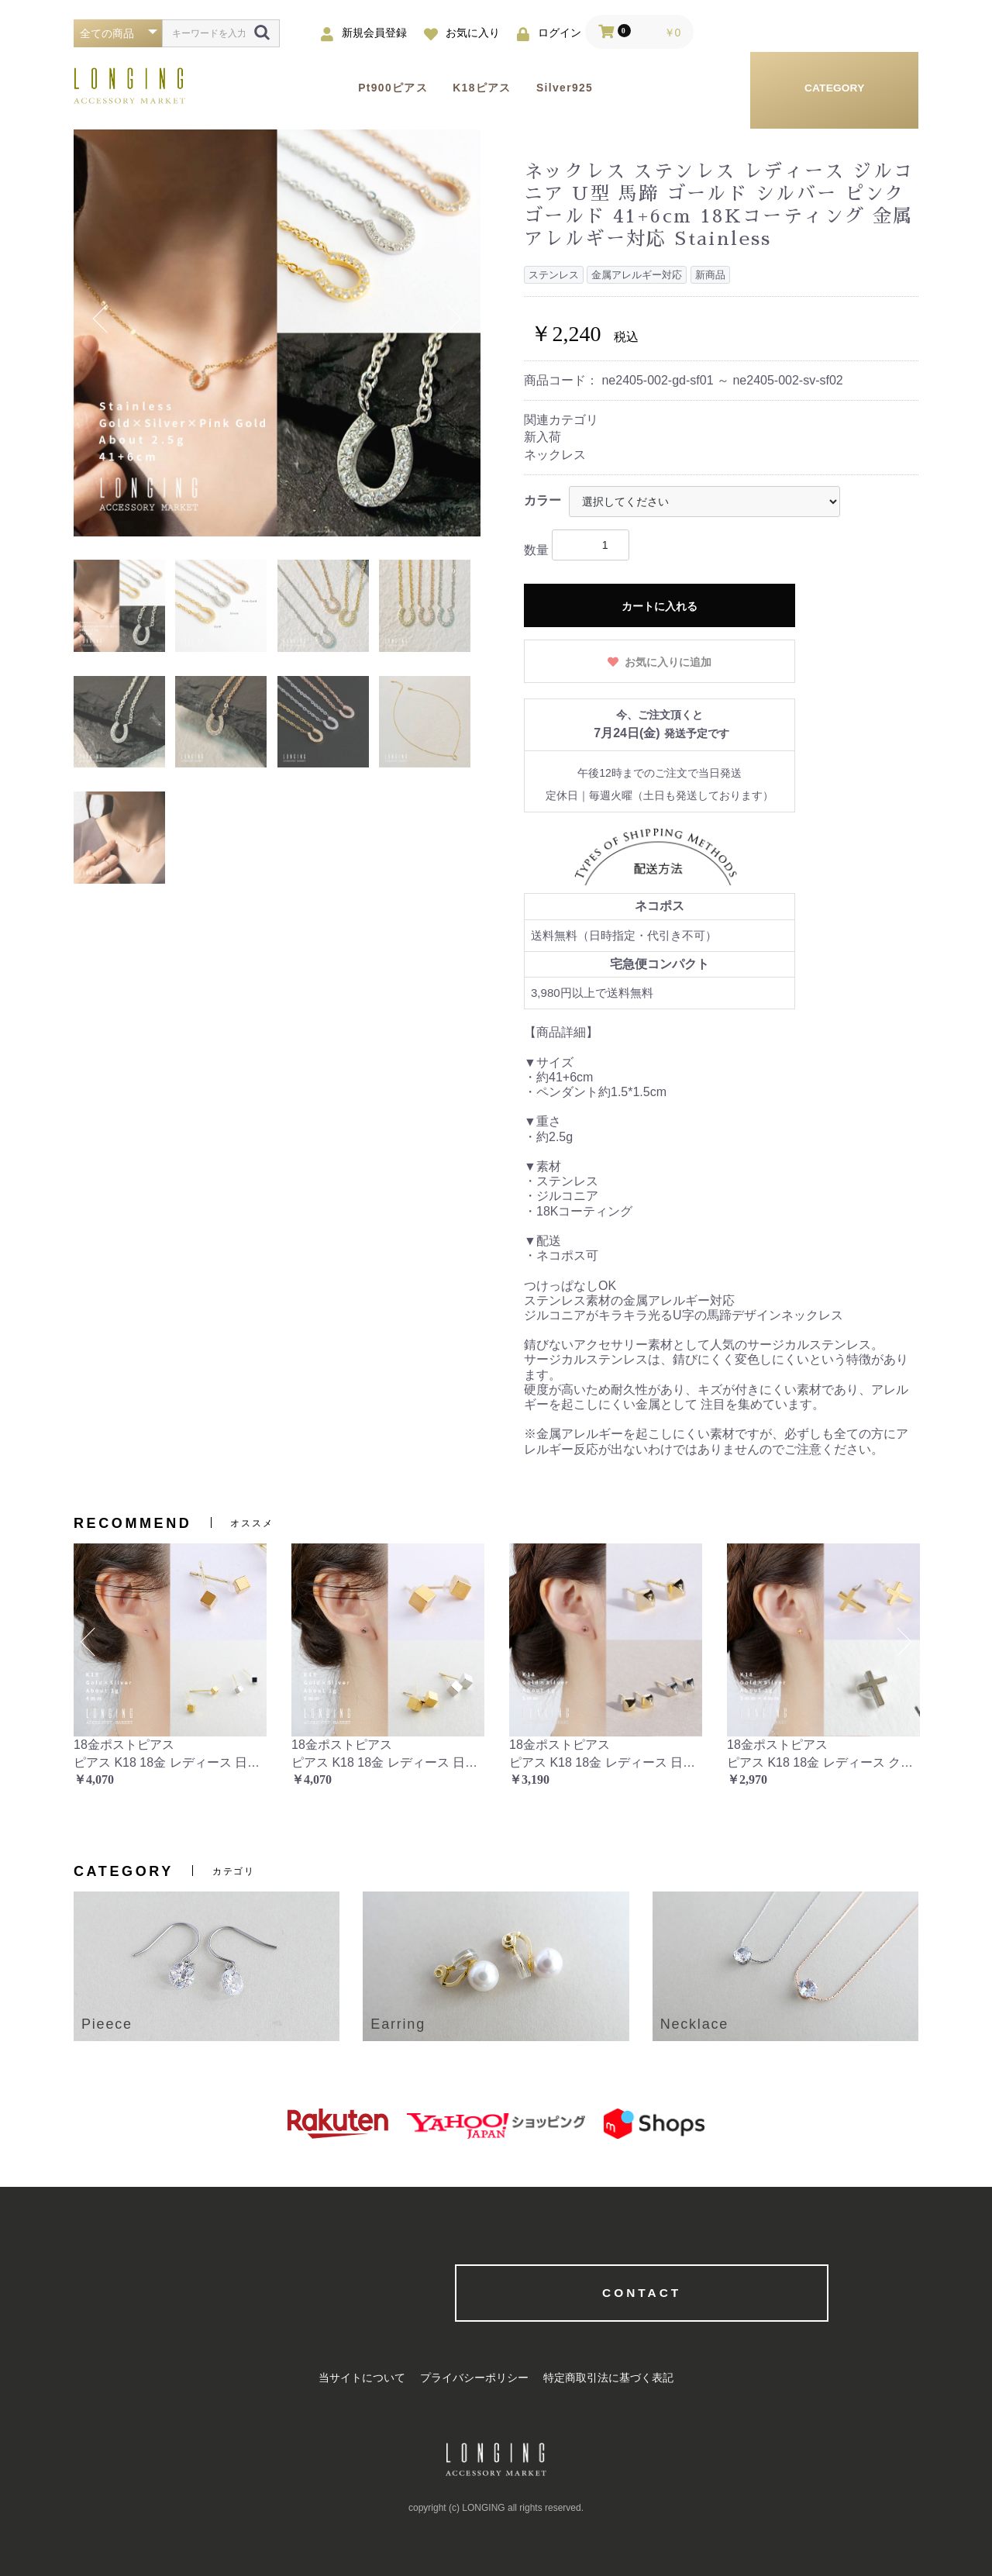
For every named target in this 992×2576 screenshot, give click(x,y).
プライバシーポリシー (474, 2379)
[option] (277, 332)
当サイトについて (358, 2379)
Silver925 (590, 88)
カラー (542, 500)
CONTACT (496, 2293)
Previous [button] (101, 318)
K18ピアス (498, 88)
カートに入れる (660, 606)
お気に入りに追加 (667, 662)
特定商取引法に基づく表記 (612, 2379)
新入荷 (542, 436)
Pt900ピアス (400, 88)
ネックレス (555, 454)
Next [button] (452, 318)
